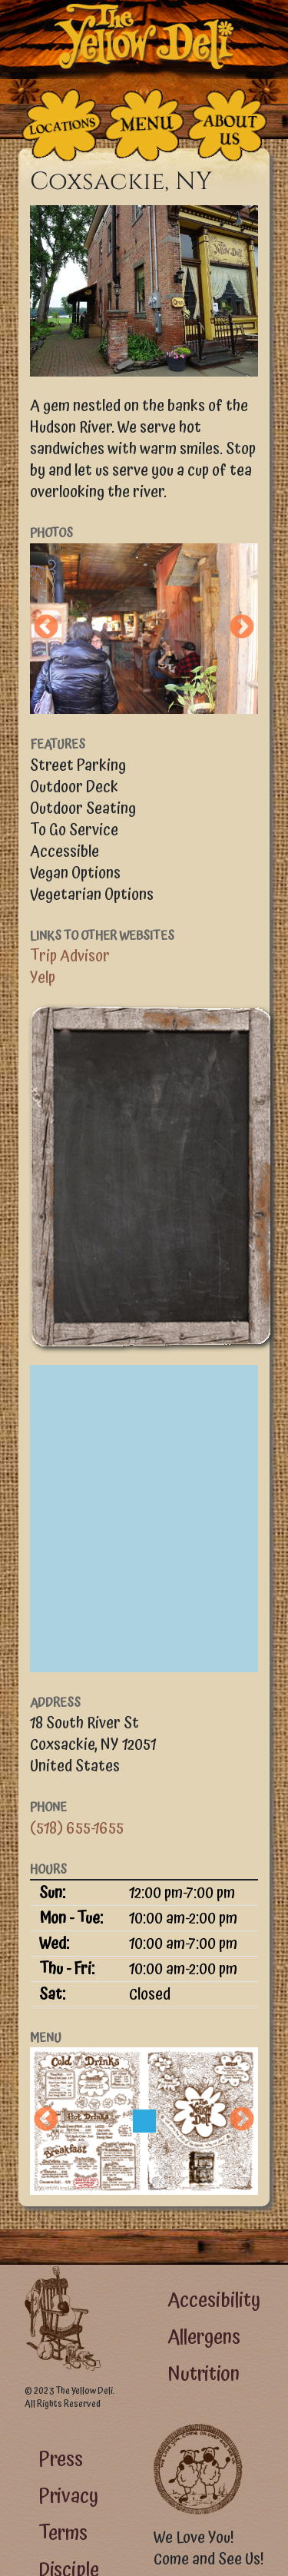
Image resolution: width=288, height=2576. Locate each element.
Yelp (42, 977)
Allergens (203, 2337)
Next (242, 628)
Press (60, 2459)
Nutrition (203, 2374)
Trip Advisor (70, 956)
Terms (63, 2533)
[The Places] (61, 125)
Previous (46, 628)
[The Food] (144, 125)
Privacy (68, 2496)
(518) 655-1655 (77, 1828)
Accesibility (213, 2300)
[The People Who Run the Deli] (227, 125)
